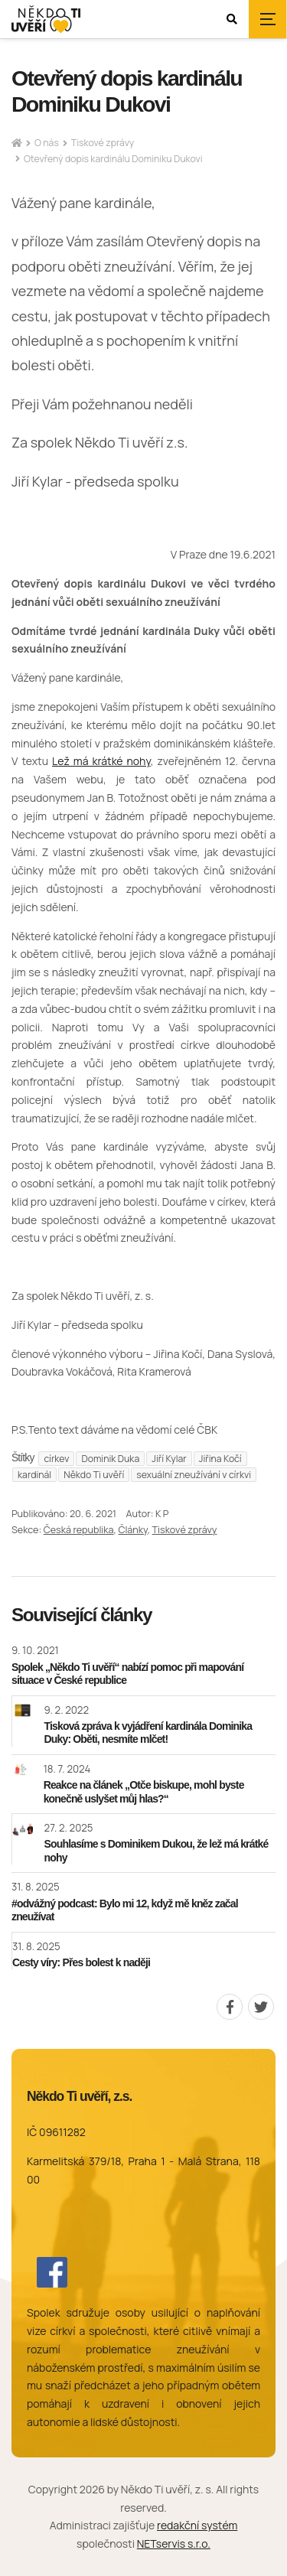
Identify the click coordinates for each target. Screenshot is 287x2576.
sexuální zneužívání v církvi (193, 1474)
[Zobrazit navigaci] (268, 19)
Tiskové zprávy (102, 142)
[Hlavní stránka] (16, 143)
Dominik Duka (110, 1458)
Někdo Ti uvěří (94, 1474)
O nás (46, 142)
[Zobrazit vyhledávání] (232, 19)
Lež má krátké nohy (101, 761)
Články (132, 1529)
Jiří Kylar (169, 1458)
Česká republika (79, 1529)
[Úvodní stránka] (45, 19)
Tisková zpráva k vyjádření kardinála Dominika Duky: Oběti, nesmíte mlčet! (148, 1733)
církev (56, 1458)
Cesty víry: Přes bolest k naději (81, 1962)
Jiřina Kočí (220, 1458)
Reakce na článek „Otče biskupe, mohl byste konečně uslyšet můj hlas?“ (144, 1792)
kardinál (34, 1474)
